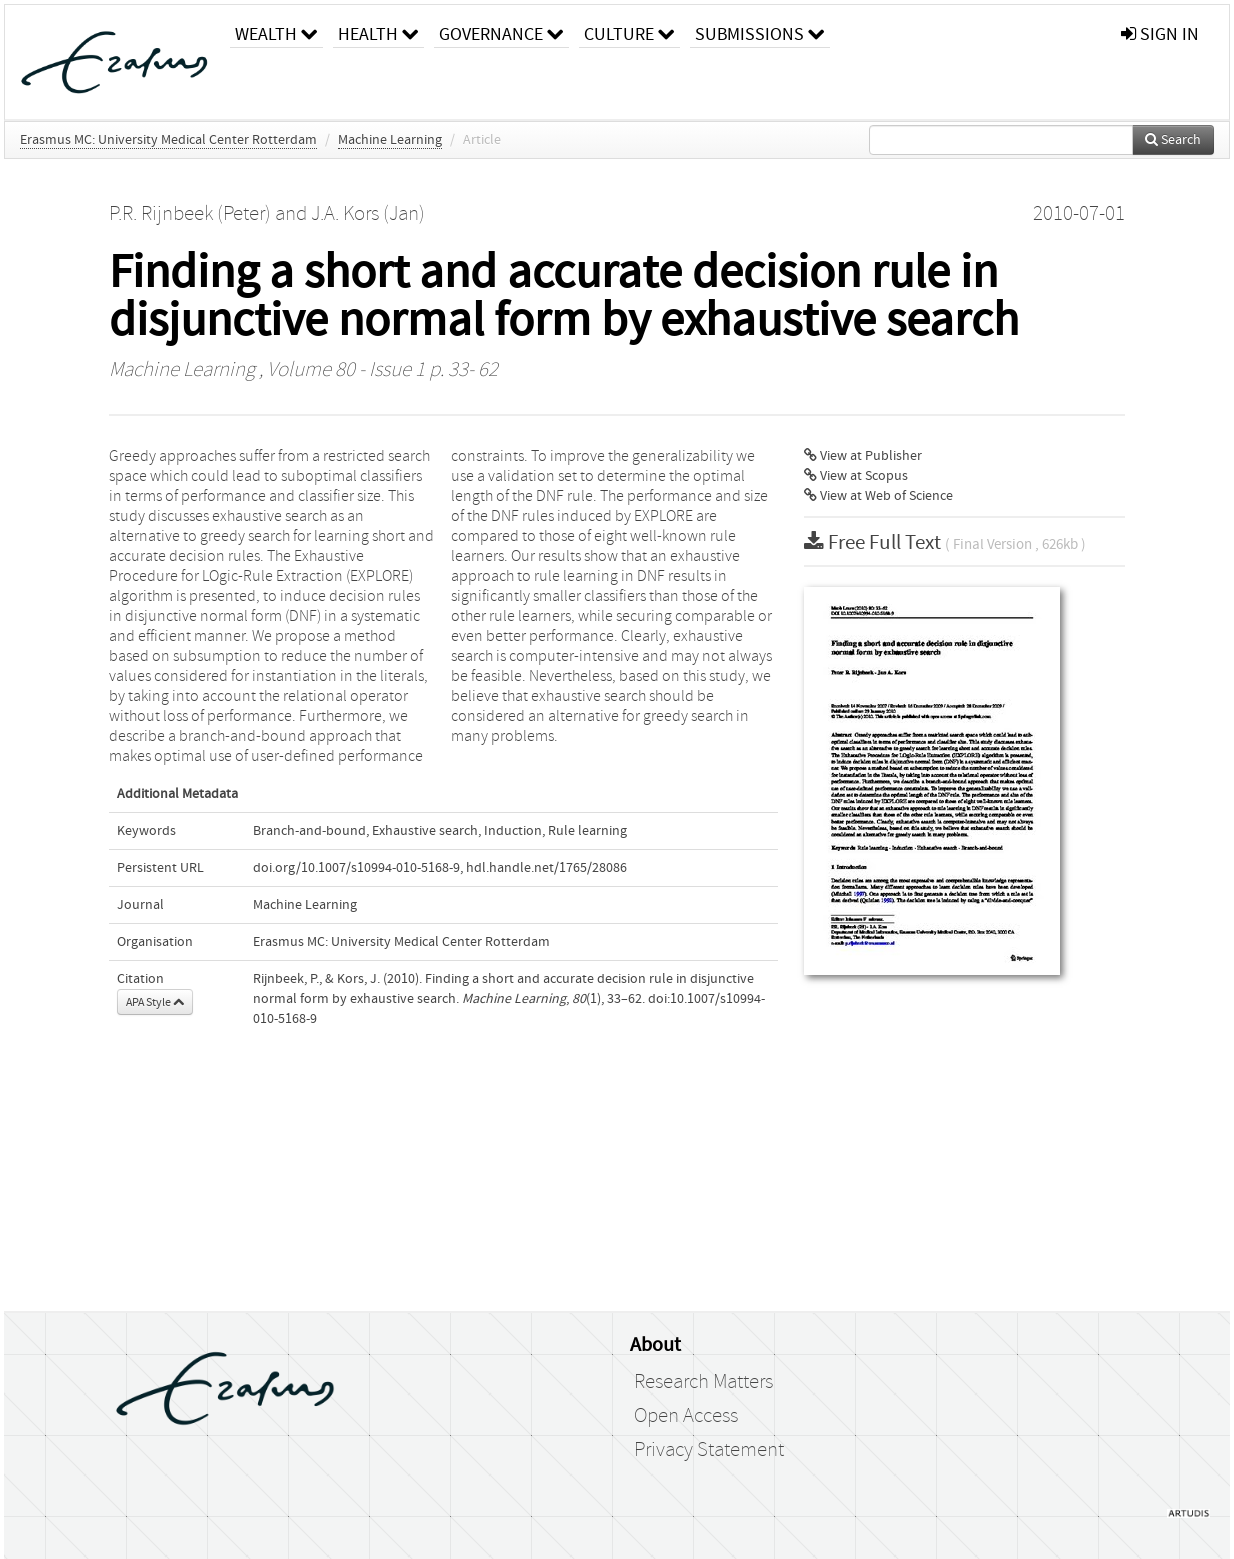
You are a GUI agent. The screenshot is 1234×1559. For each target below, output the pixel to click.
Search (1173, 140)
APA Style (155, 1002)
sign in (1160, 34)
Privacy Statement (709, 1450)
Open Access (686, 1416)
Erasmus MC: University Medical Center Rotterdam (168, 140)
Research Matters (703, 1382)
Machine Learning (390, 140)
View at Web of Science (878, 496)
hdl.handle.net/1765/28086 (546, 868)
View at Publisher (863, 456)
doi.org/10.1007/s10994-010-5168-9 (356, 868)
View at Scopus (856, 476)
